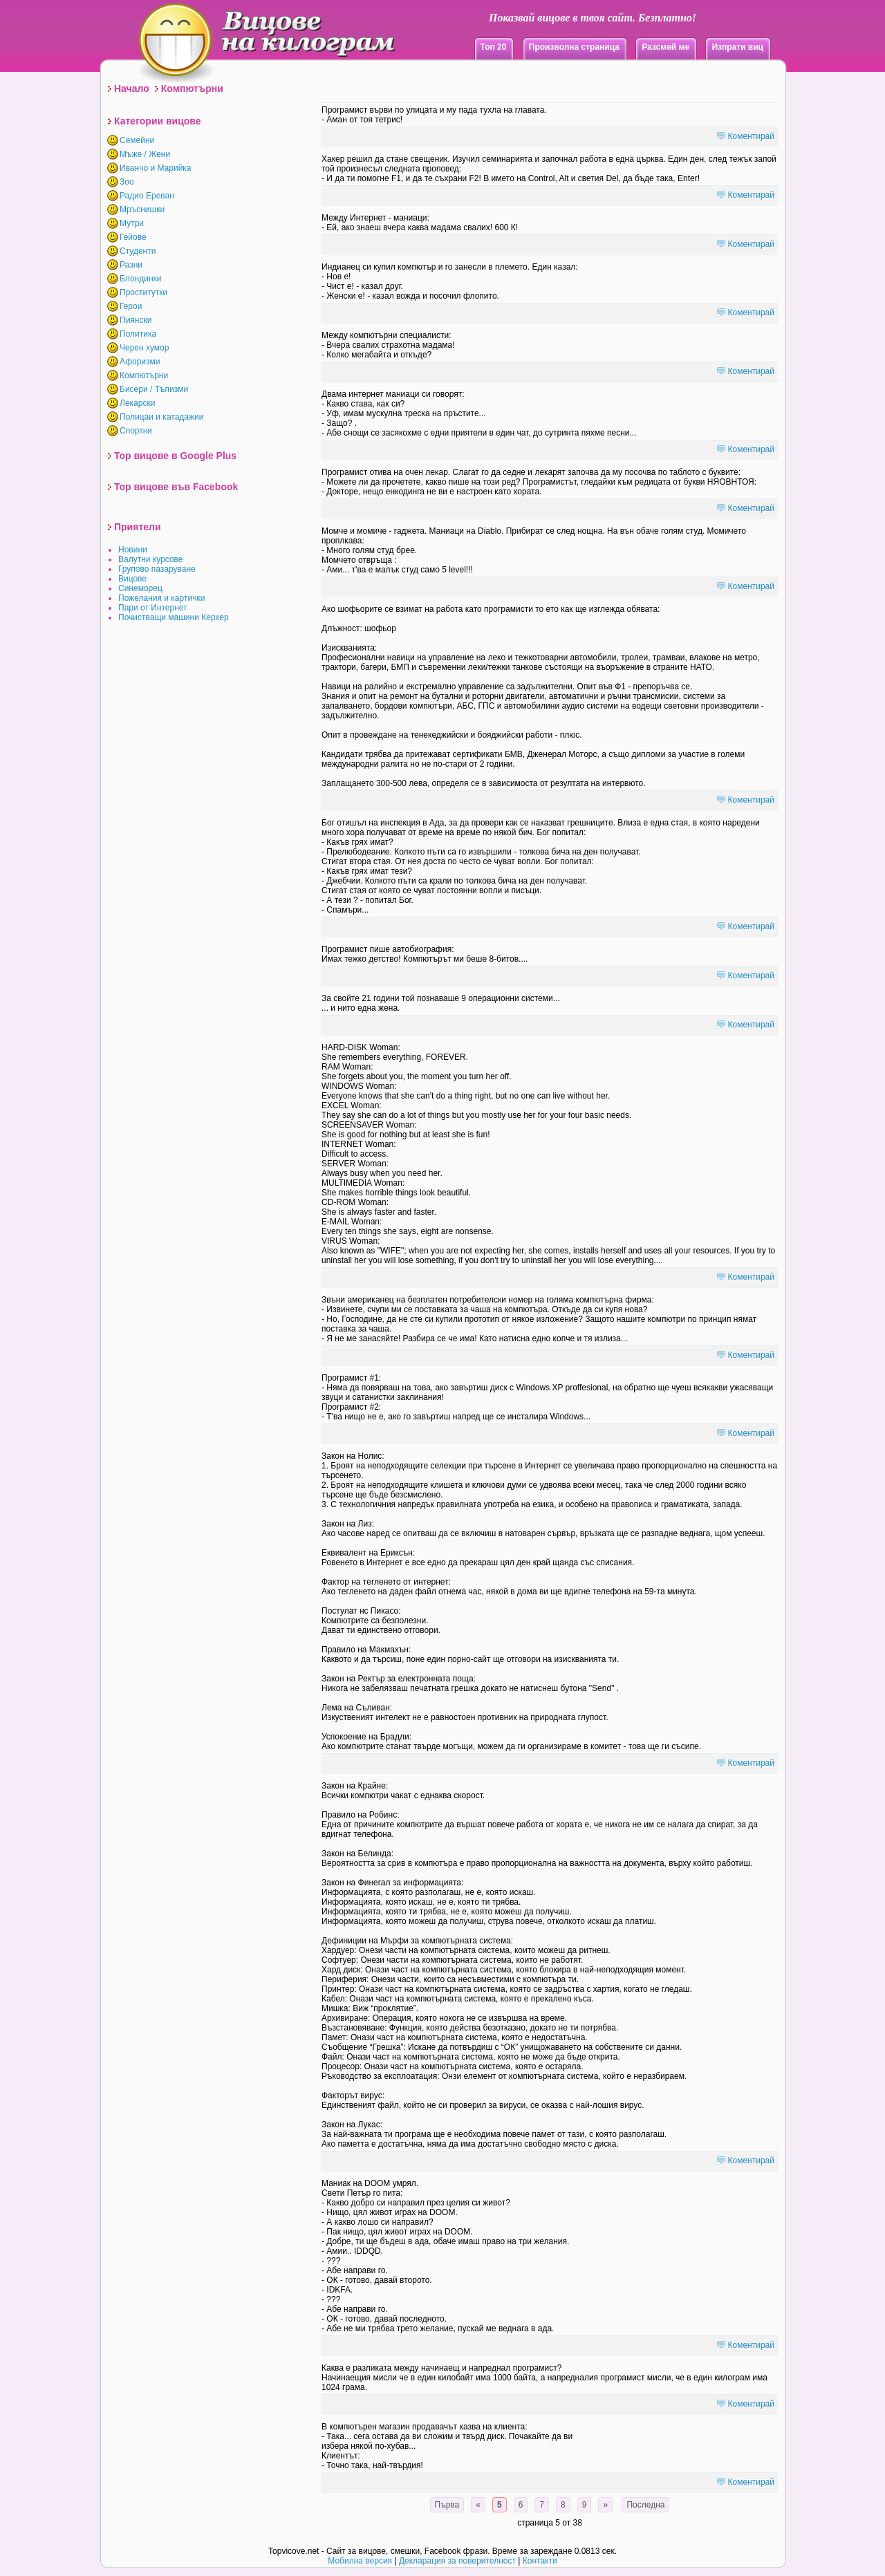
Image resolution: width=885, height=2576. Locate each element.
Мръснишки (142, 209)
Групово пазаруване (157, 569)
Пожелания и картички (161, 598)
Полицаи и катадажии (161, 417)
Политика (138, 334)
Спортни (136, 431)
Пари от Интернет (152, 608)
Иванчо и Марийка (156, 168)
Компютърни (192, 88)
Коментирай (751, 136)
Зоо (127, 182)
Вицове (132, 579)
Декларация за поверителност (457, 2561)
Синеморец (140, 588)
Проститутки (143, 292)
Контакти (540, 2561)
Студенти (138, 251)
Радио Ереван (147, 195)
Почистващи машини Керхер (173, 617)
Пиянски (135, 320)
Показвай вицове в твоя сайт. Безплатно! (592, 18)
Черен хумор (144, 348)
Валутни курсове (150, 559)
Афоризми (140, 361)
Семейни (137, 140)
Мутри (132, 223)
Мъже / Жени (145, 154)
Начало (131, 88)
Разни (131, 265)
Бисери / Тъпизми (154, 389)
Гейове (133, 237)
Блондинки (140, 278)
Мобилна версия (360, 2561)
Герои (131, 306)
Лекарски (137, 403)
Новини (132, 549)
